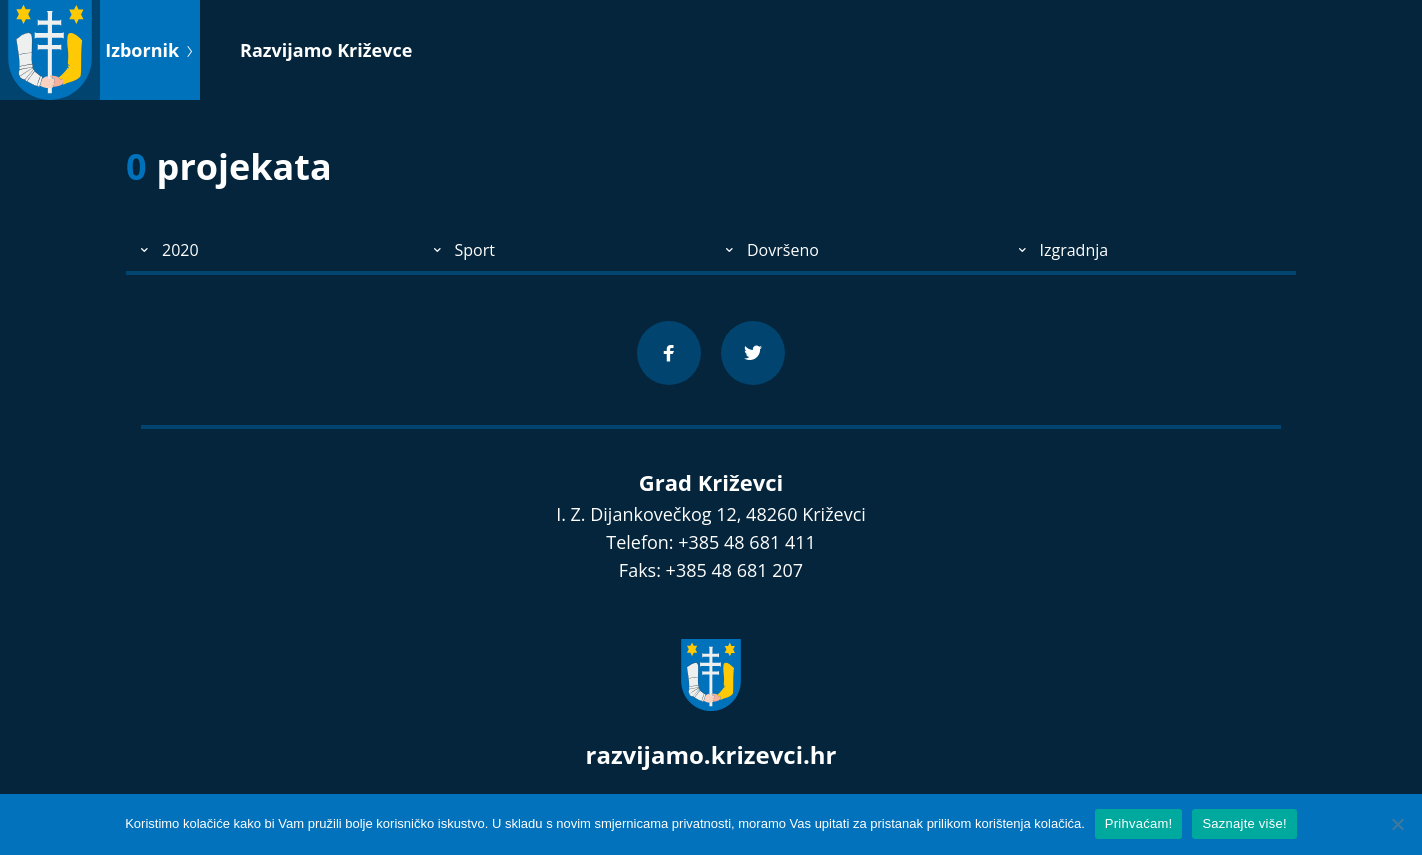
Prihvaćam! (1139, 823)
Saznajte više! (1244, 823)
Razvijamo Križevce (326, 50)
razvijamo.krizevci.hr (711, 754)
